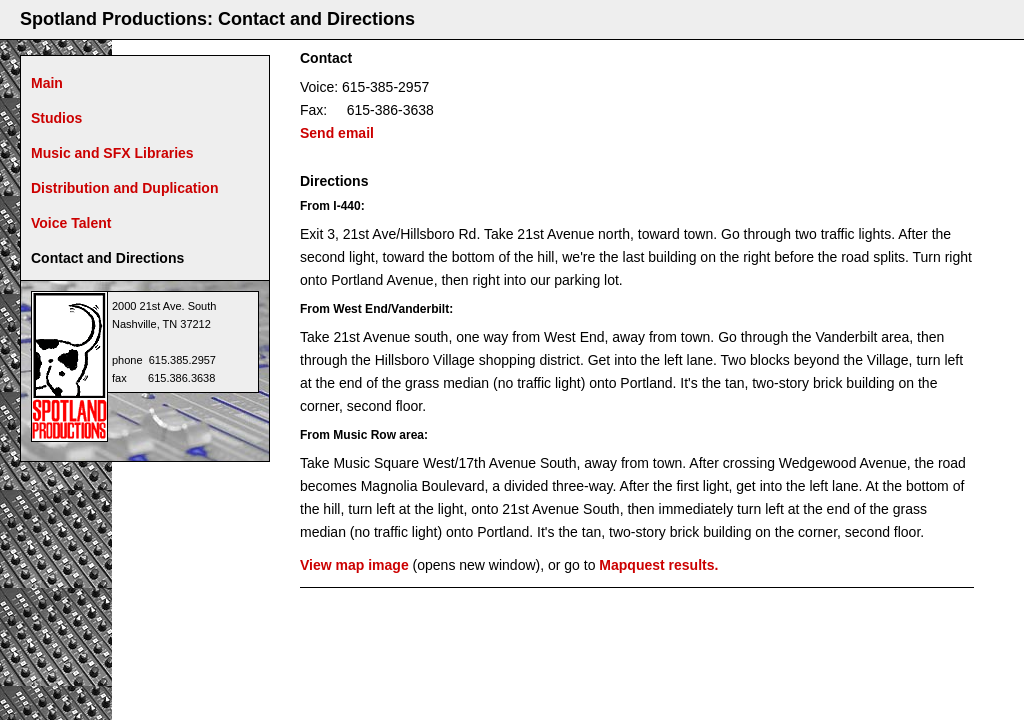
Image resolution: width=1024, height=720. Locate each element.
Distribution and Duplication (124, 188)
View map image (354, 565)
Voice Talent (71, 223)
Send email (337, 133)
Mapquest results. (658, 565)
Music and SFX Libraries (112, 153)
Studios (56, 118)
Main (47, 83)
